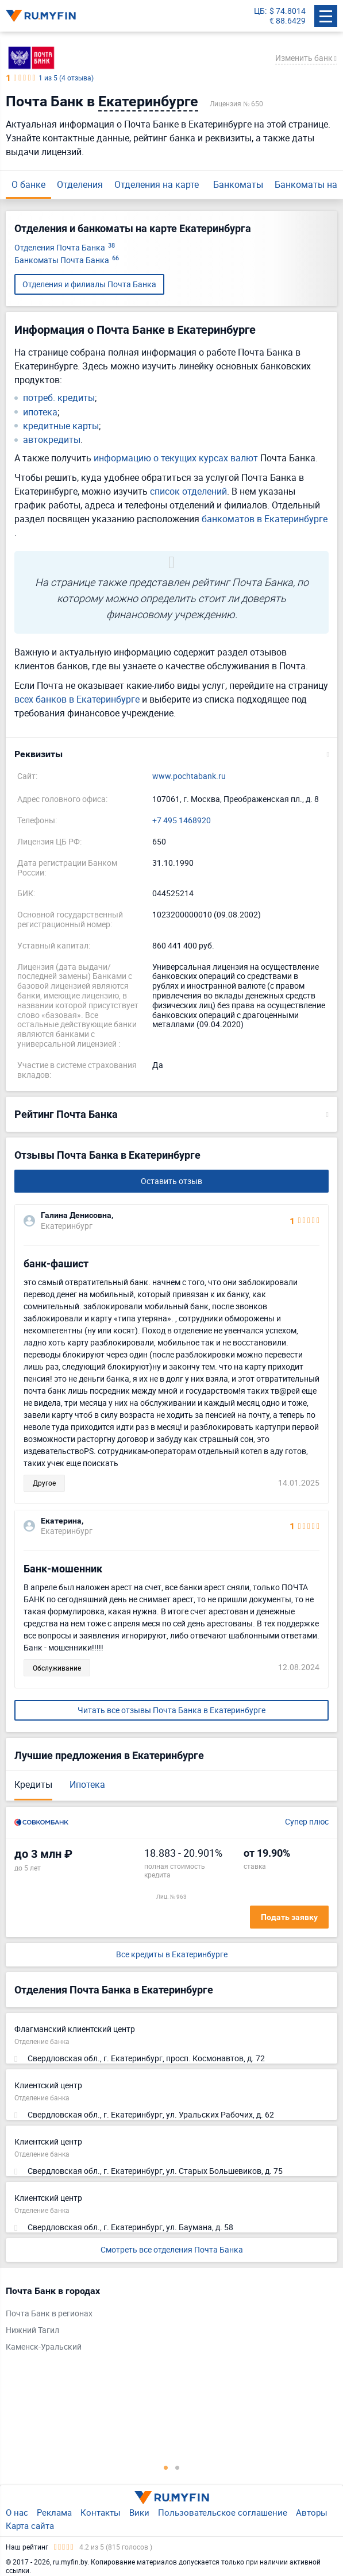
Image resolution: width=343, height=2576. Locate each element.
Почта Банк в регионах (49, 2314)
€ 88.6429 (287, 21)
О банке (28, 184)
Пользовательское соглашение (222, 2512)
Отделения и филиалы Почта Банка (89, 284)
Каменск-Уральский (44, 2347)
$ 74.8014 (287, 11)
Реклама (54, 2512)
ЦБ (259, 11)
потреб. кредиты (59, 397)
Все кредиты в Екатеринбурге (172, 1955)
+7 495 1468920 (181, 821)
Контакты (100, 2512)
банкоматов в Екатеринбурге (264, 518)
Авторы (311, 2512)
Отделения (80, 184)
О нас (17, 2512)
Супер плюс (307, 1822)
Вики (139, 2512)
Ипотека (87, 1784)
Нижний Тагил (32, 2330)
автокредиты (51, 439)
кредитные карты (61, 426)
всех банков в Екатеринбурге (77, 699)
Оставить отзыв (171, 1180)
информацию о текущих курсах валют (176, 458)
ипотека (40, 412)
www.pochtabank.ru (189, 776)
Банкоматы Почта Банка (66, 260)
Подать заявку (289, 1917)
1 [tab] (166, 2467)
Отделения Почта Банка (64, 248)
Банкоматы (238, 184)
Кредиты (33, 1784)
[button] (171, 754)
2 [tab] (177, 2467)
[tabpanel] (166, 2321)
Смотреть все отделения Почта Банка (172, 2249)
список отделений (188, 491)
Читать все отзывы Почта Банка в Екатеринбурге (171, 1710)
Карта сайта (30, 2525)
